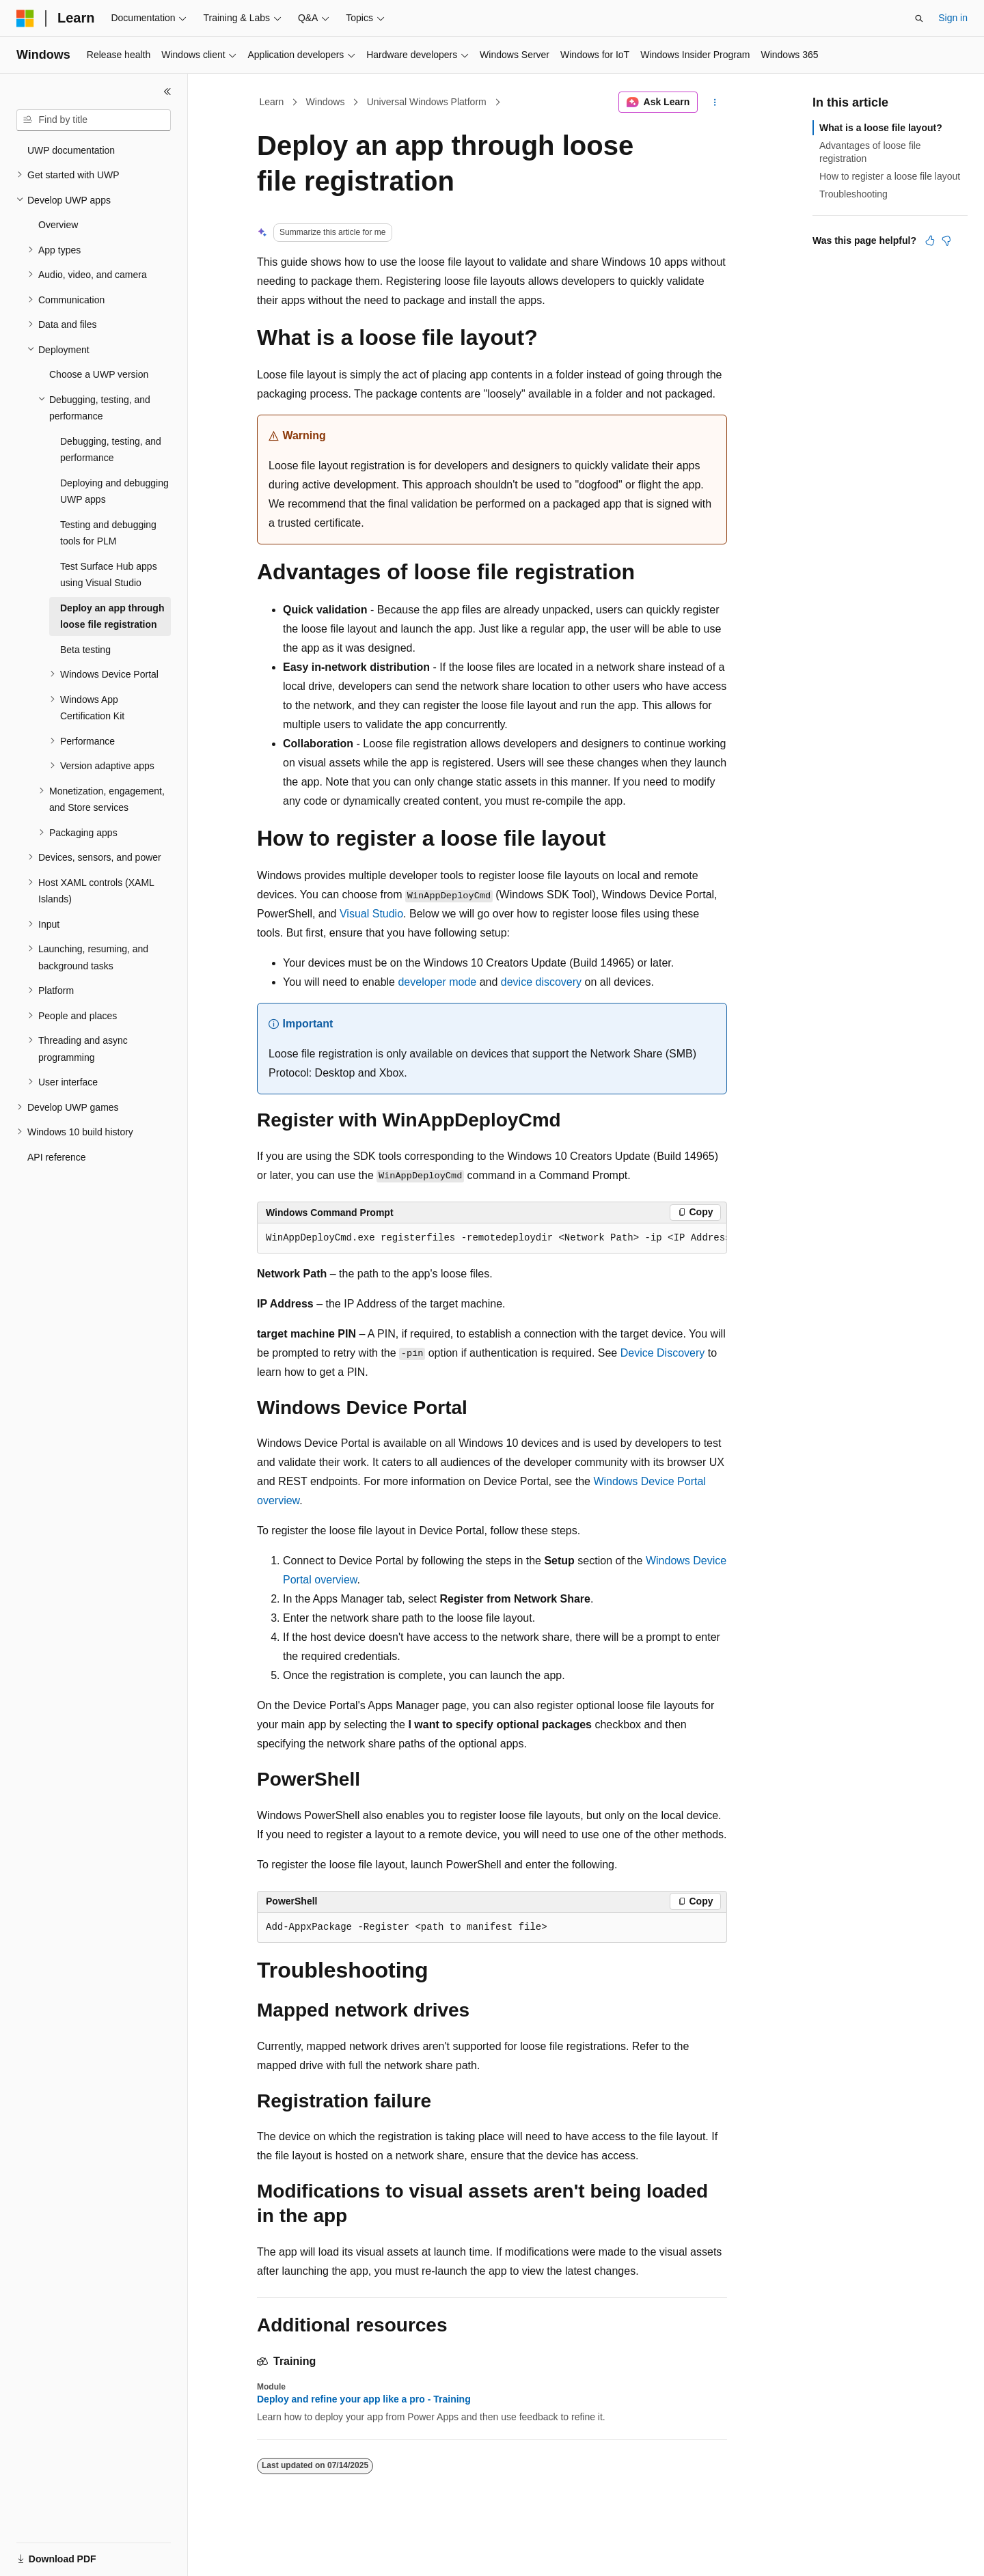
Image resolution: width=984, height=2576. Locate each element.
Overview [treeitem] (58, 224)
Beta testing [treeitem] (85, 649)
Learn (272, 101)
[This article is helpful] (930, 240)
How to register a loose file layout (889, 176)
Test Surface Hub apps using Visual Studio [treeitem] (108, 575)
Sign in (953, 17)
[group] (492, 1238)
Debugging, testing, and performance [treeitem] (110, 450)
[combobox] (93, 120)
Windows (325, 101)
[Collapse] (167, 91)
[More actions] (715, 102)
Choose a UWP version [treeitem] (98, 374)
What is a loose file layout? (880, 127)
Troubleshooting (853, 194)
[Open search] (919, 18)
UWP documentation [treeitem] (71, 150)
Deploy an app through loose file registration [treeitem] (112, 617)
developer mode (437, 982)
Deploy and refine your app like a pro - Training (364, 2399)
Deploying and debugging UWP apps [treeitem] (114, 491)
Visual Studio (371, 913)
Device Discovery (662, 1353)
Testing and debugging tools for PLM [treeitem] (108, 533)
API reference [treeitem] (56, 1157)
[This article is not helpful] (946, 240)
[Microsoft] (25, 18)
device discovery (541, 982)
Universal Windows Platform (427, 101)
